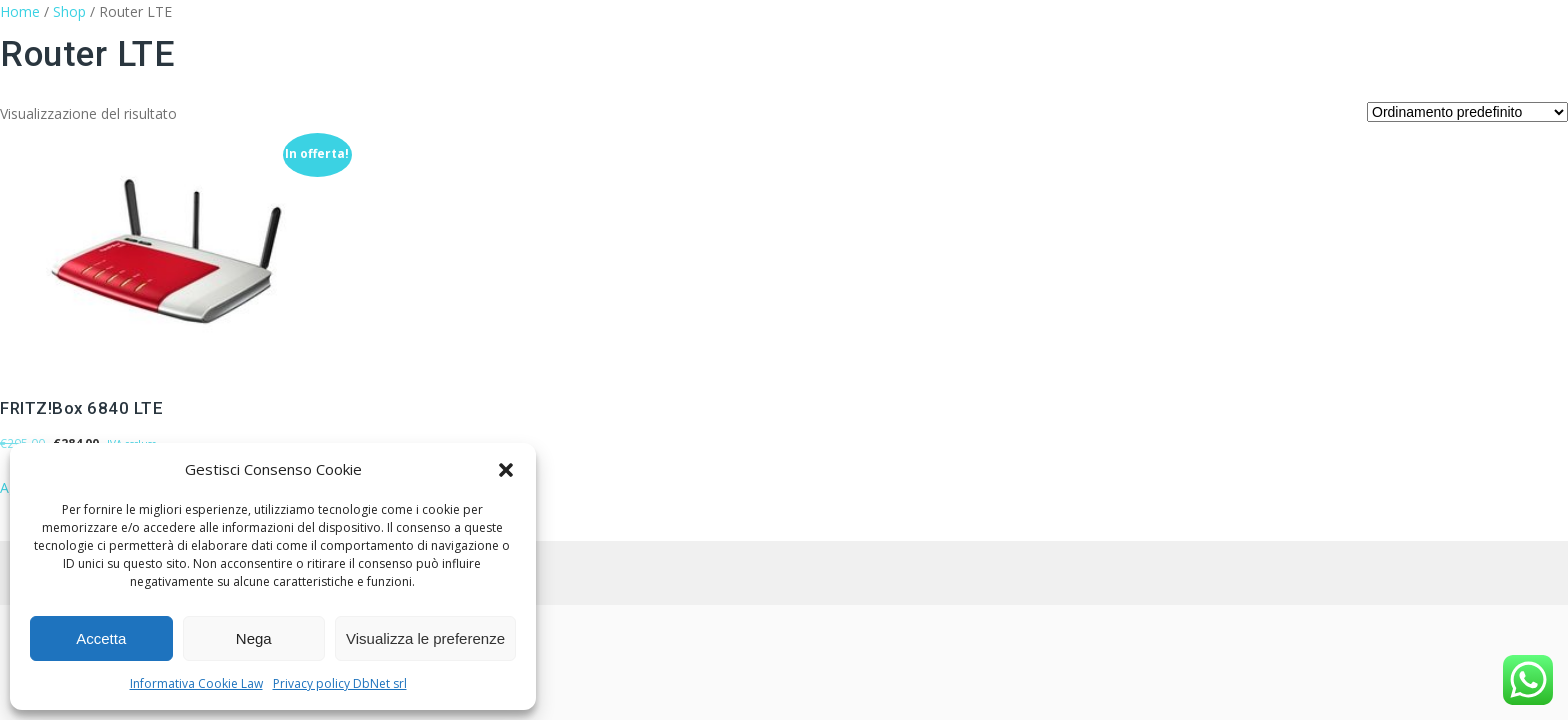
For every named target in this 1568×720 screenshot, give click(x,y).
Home (20, 11)
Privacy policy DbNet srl (340, 683)
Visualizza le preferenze (425, 638)
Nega (254, 638)
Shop (69, 11)
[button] (506, 470)
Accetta (101, 638)
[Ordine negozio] (1467, 112)
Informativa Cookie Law (196, 683)
